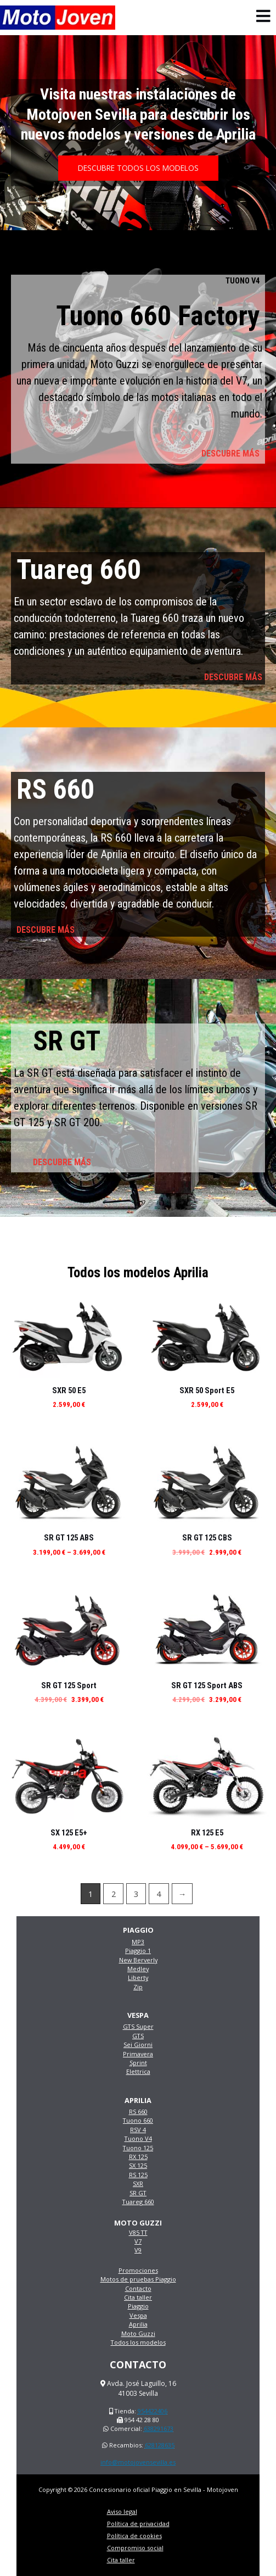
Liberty (138, 1977)
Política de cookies (134, 2536)
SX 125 (138, 2165)
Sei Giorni (138, 2044)
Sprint (138, 2062)
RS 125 (138, 2175)
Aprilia (138, 2324)
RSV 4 (138, 2130)
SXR (138, 2183)
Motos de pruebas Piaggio (138, 2279)
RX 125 (138, 2156)
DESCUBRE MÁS (230, 453)
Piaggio (138, 2306)
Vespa (138, 2315)
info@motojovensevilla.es (138, 2462)
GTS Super (138, 2026)
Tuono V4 (138, 2138)
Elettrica (138, 2071)
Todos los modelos (138, 2342)
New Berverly (138, 1960)
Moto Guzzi (138, 2333)
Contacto (138, 2288)
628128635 (159, 2445)
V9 (138, 2250)
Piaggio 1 (138, 1950)
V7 (138, 2241)
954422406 (152, 2411)
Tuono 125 (138, 2148)
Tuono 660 (138, 2120)
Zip (138, 1987)
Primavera (138, 2054)
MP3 (138, 1942)
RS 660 (138, 2111)
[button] (138, 168)
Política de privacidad (138, 2523)
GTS (138, 2036)
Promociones (138, 2270)
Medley (138, 1969)
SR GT (138, 2193)
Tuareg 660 (138, 2201)
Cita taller (138, 2297)
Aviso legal (122, 2511)
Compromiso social (135, 2548)
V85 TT (138, 2232)
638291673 (158, 2428)
